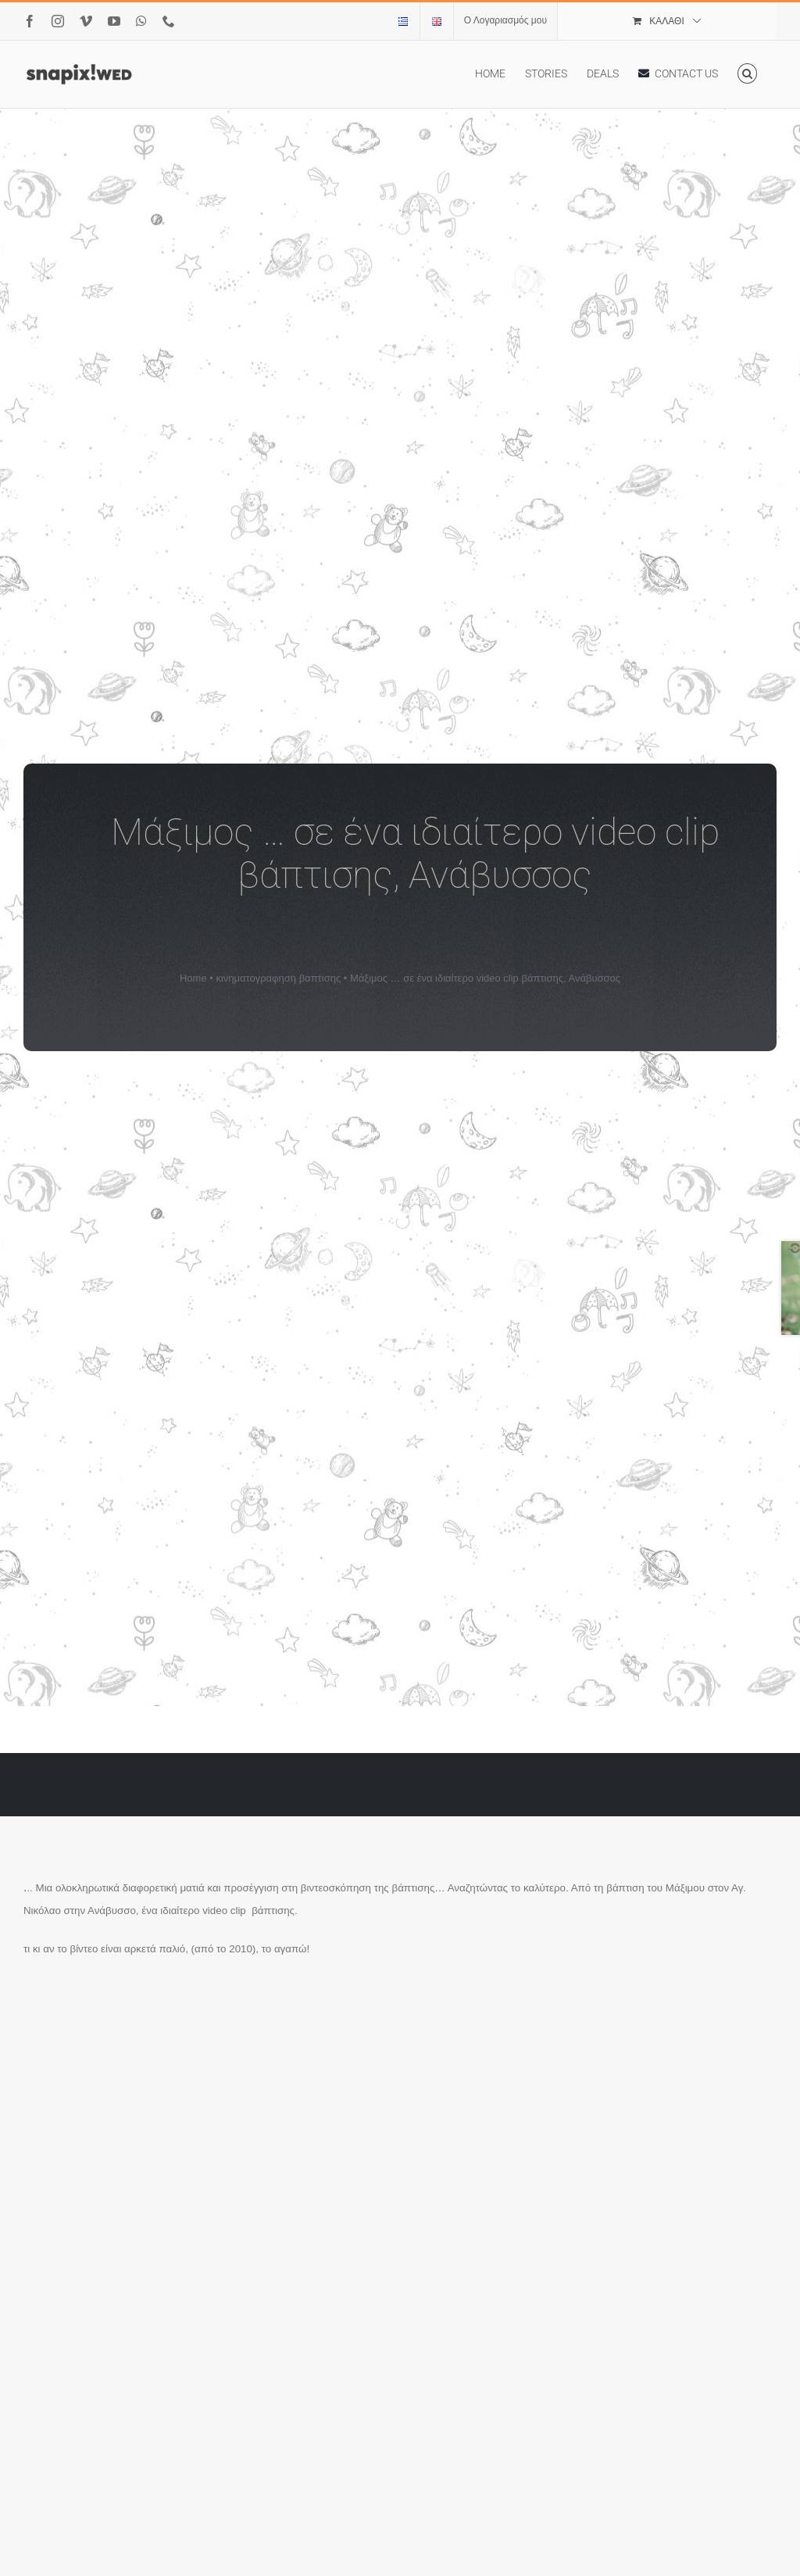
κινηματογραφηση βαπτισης (278, 978)
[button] (747, 73)
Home (193, 978)
